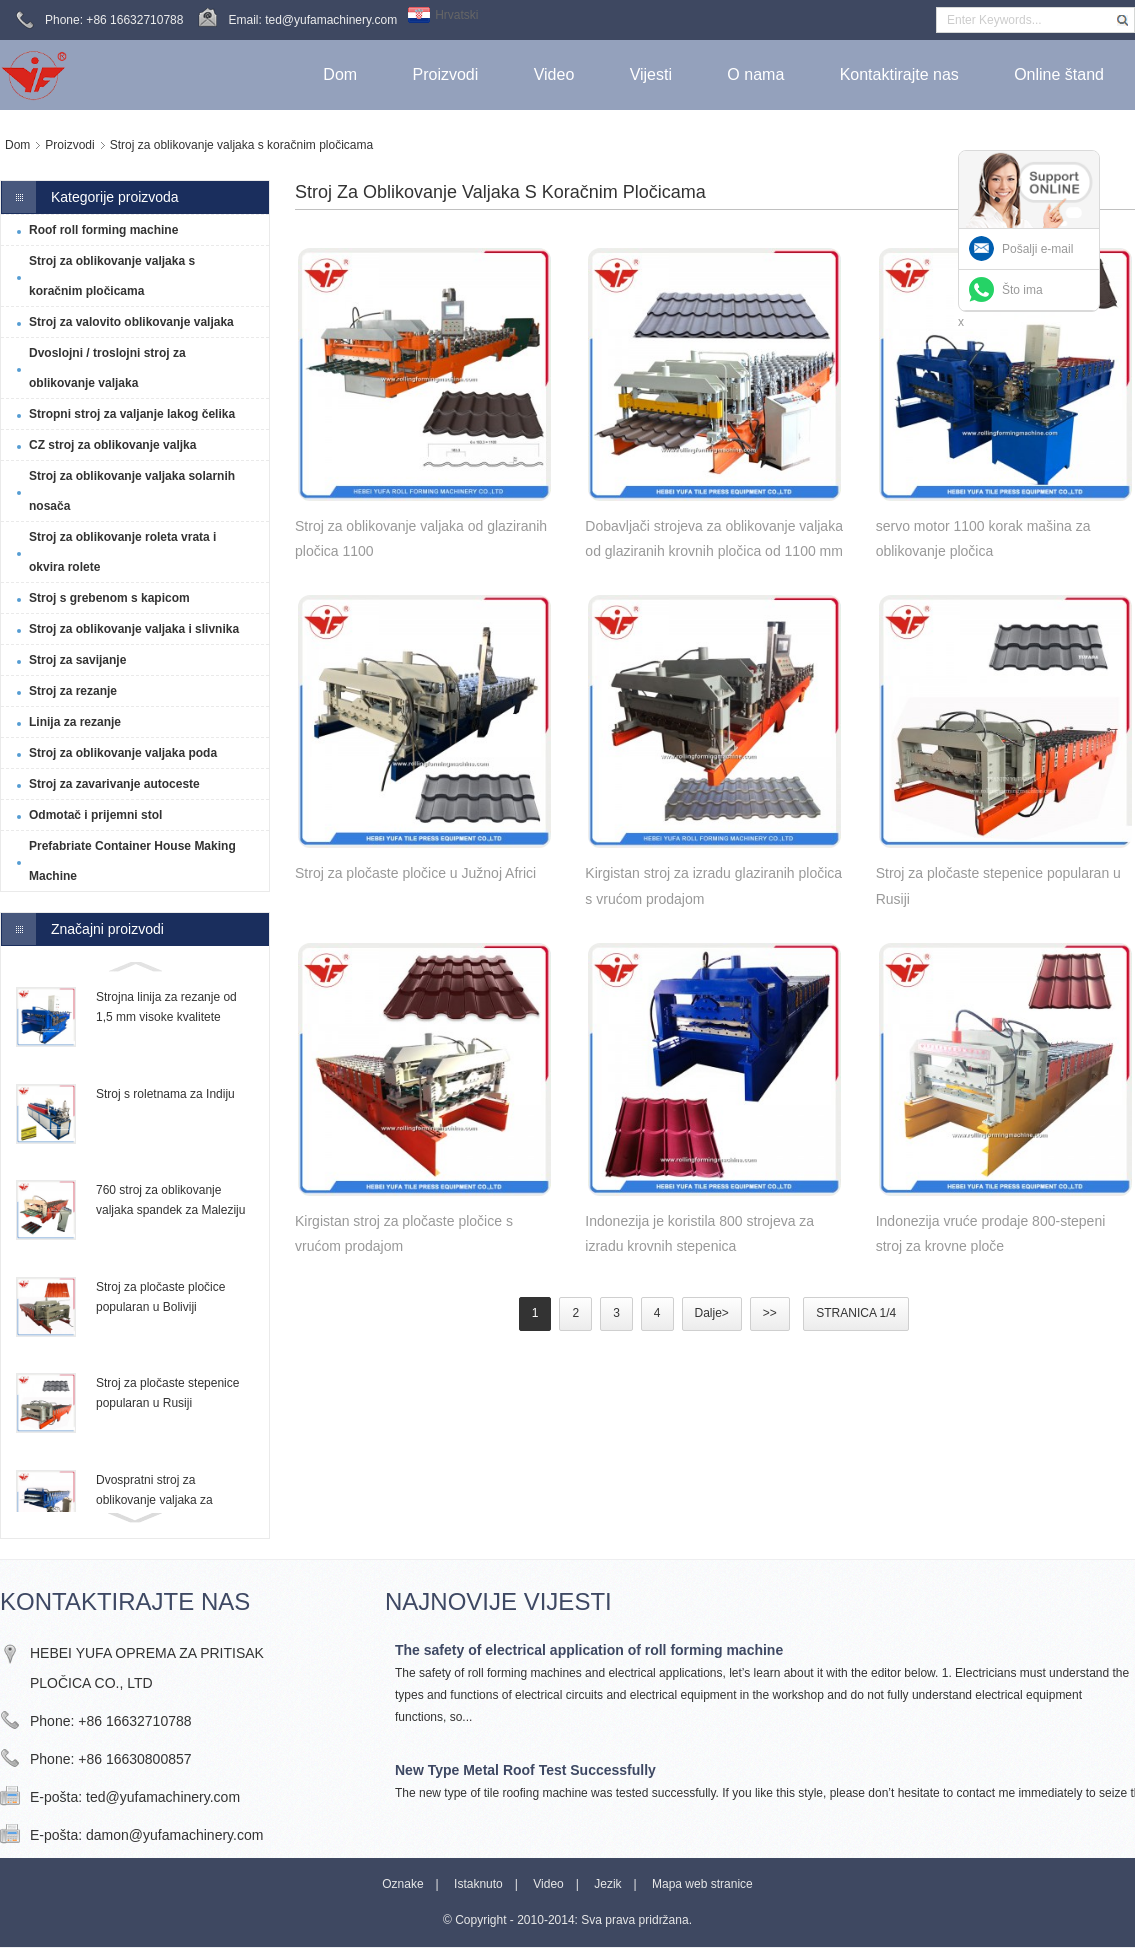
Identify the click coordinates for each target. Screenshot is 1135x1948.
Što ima (1022, 290)
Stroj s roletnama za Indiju (165, 1094)
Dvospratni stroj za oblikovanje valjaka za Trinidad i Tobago (154, 1500)
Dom (17, 145)
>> (770, 1313)
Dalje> (712, 1313)
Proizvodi (69, 145)
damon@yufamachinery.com (174, 1835)
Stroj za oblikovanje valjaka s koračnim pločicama (241, 145)
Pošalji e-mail (1037, 249)
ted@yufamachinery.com (163, 1797)
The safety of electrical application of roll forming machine (589, 1650)
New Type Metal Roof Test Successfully (525, 1770)
